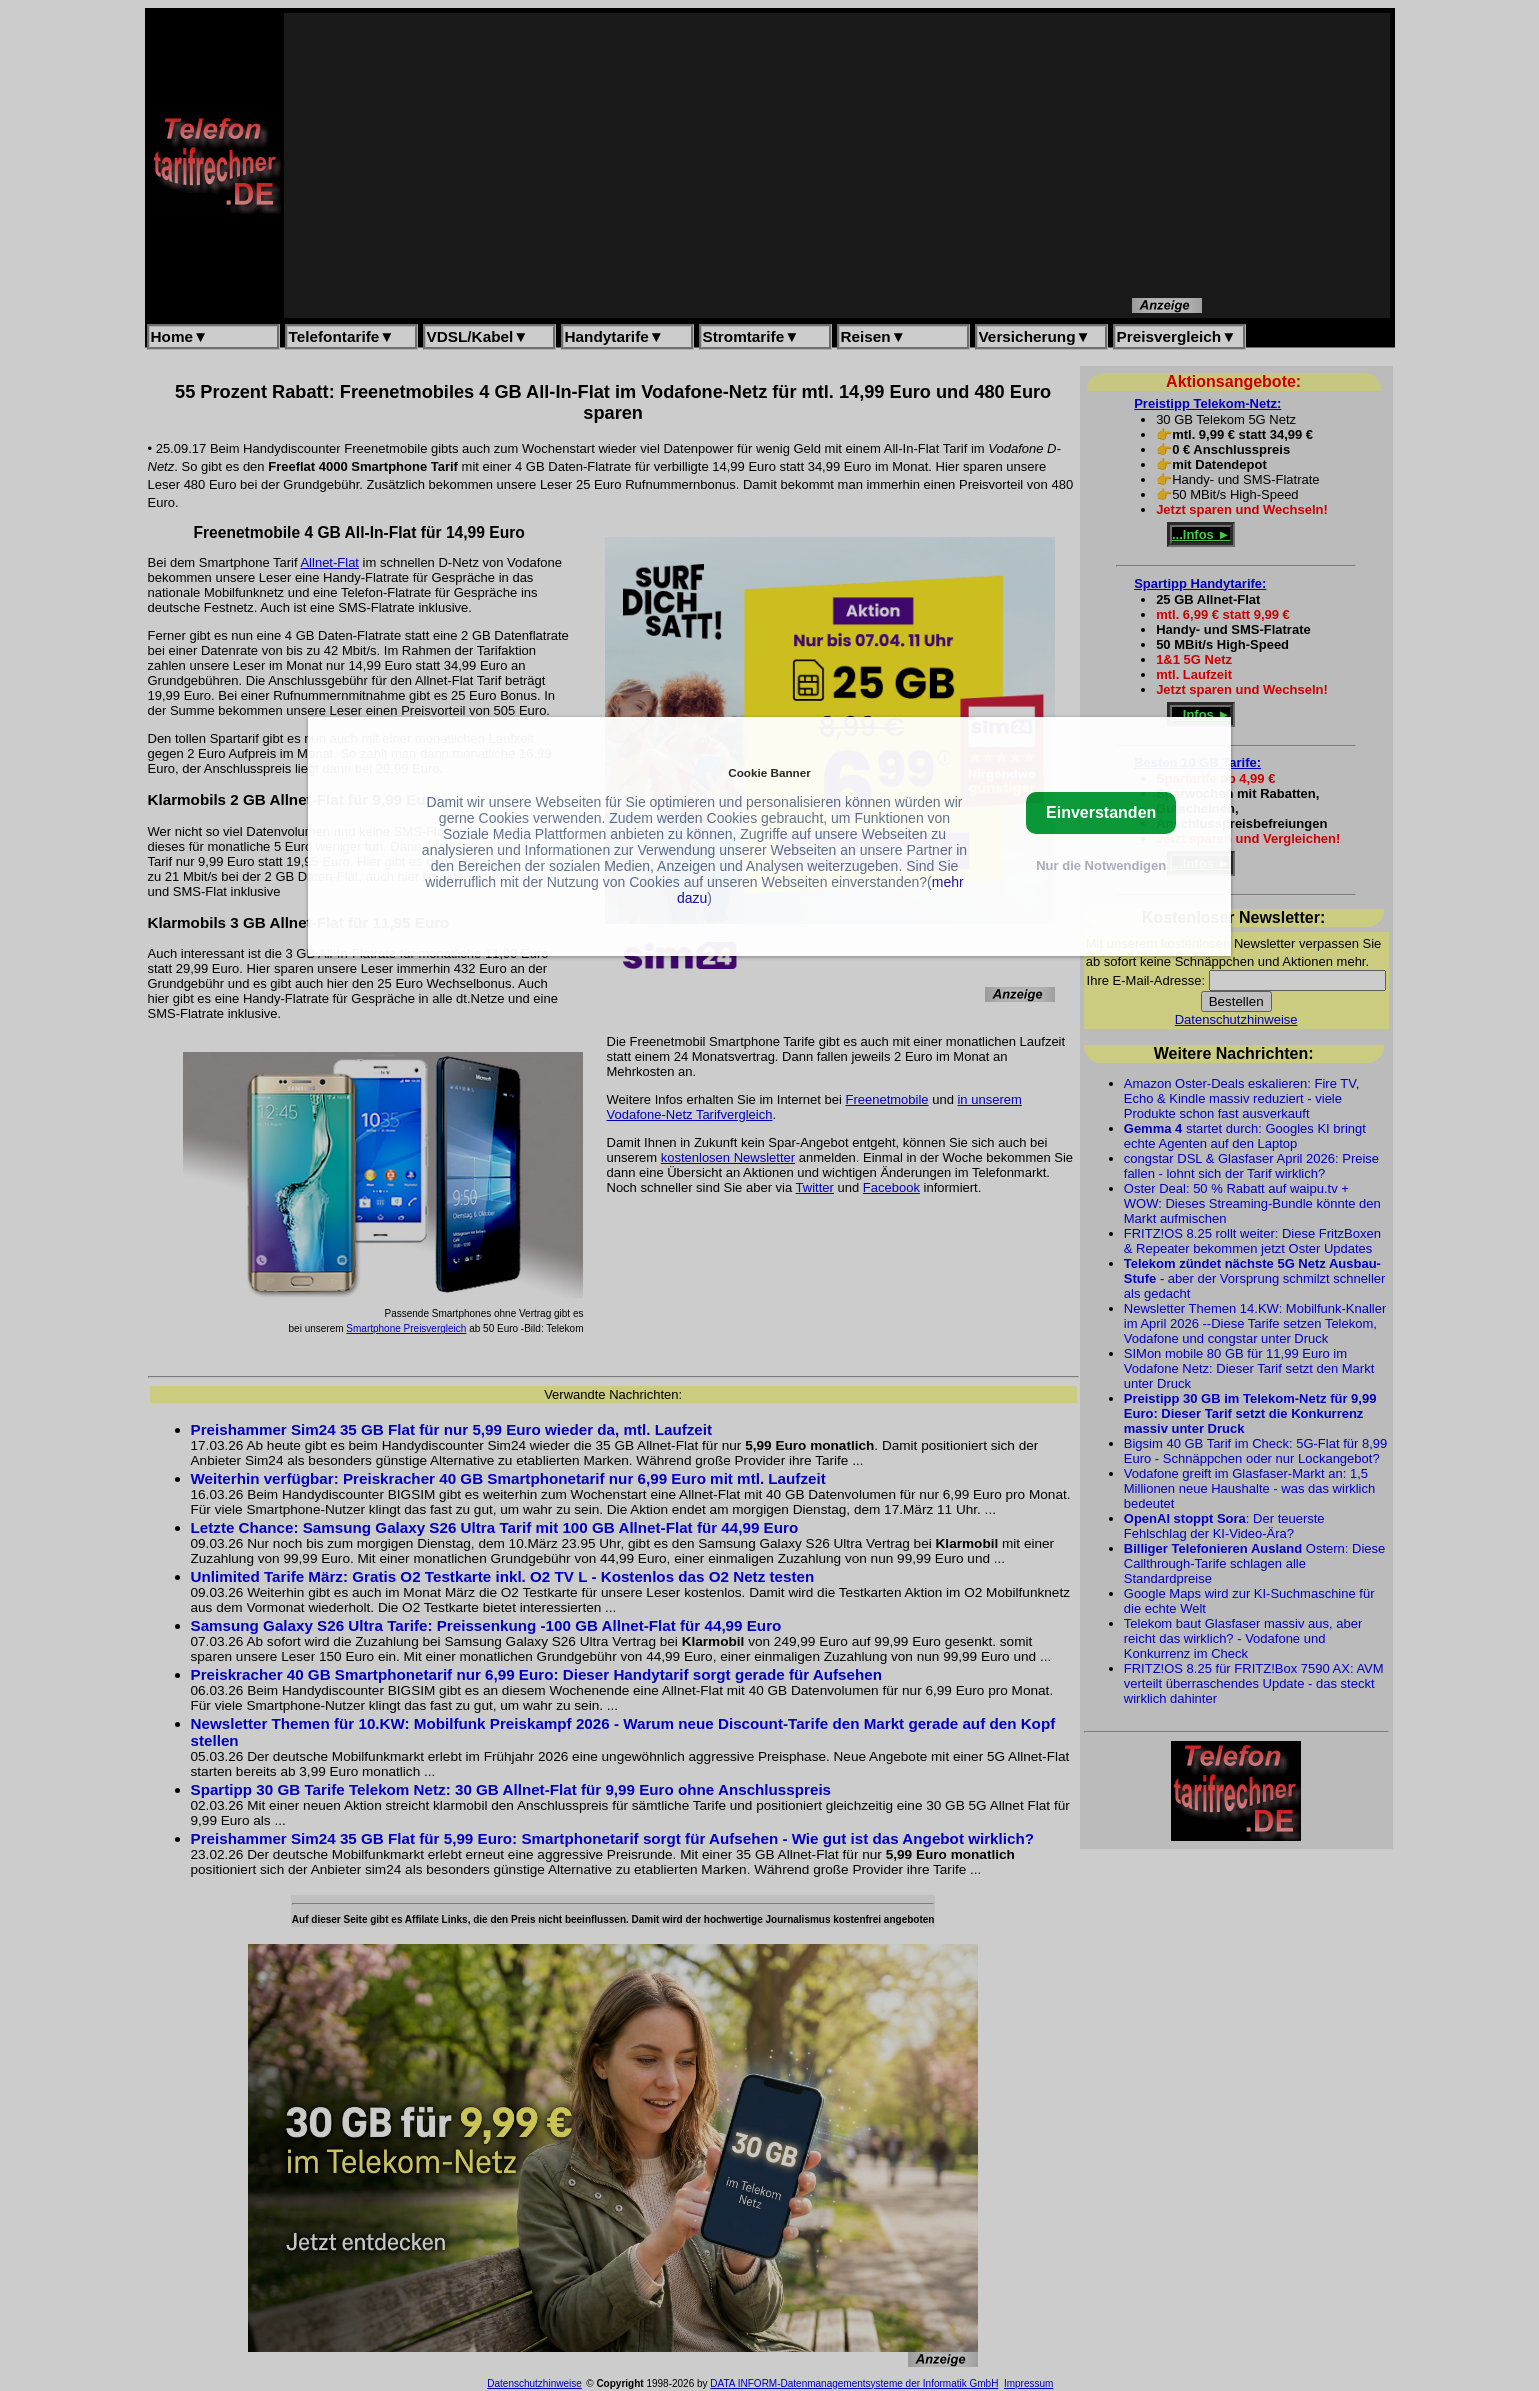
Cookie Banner (769, 772)
